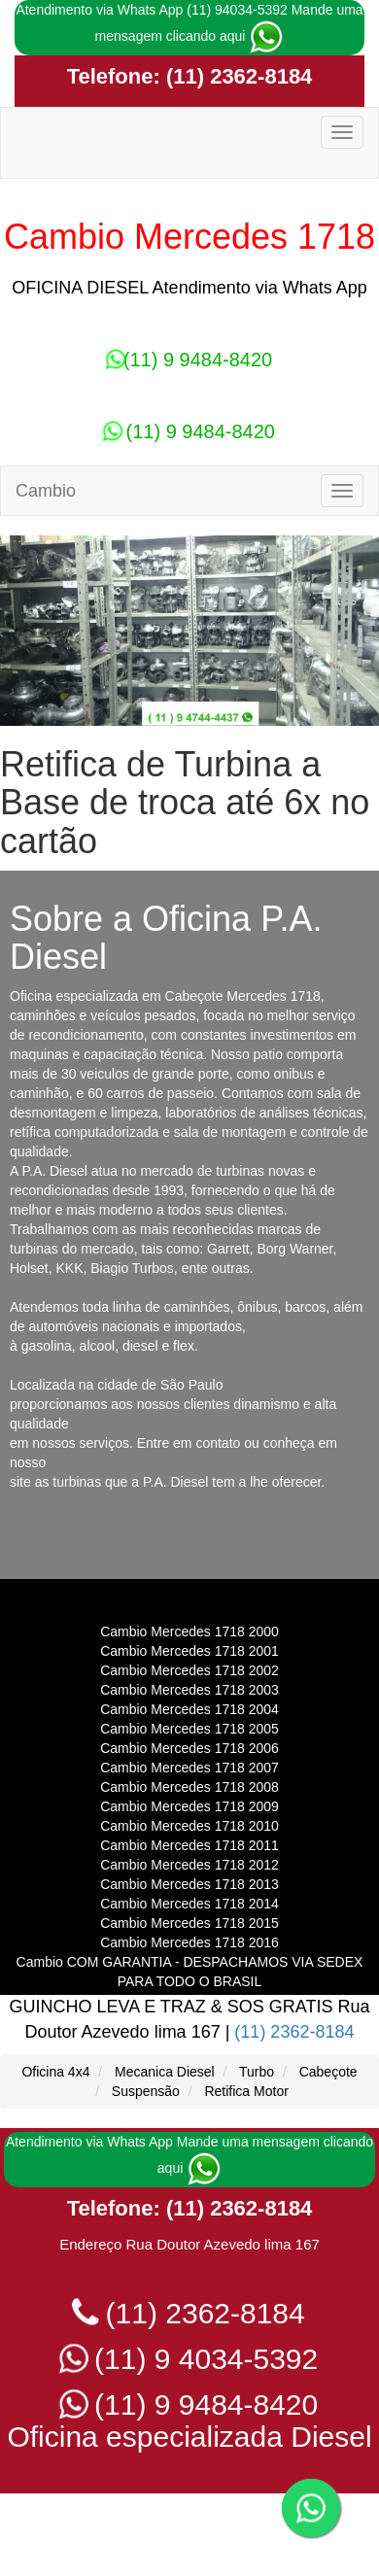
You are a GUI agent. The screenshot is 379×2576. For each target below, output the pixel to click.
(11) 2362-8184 (236, 76)
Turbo (256, 2071)
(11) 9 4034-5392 (190, 2359)
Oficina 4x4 (55, 2071)
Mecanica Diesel (165, 2071)
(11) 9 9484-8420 (189, 359)
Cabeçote (328, 2071)
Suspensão (146, 2091)
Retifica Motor (246, 2091)
